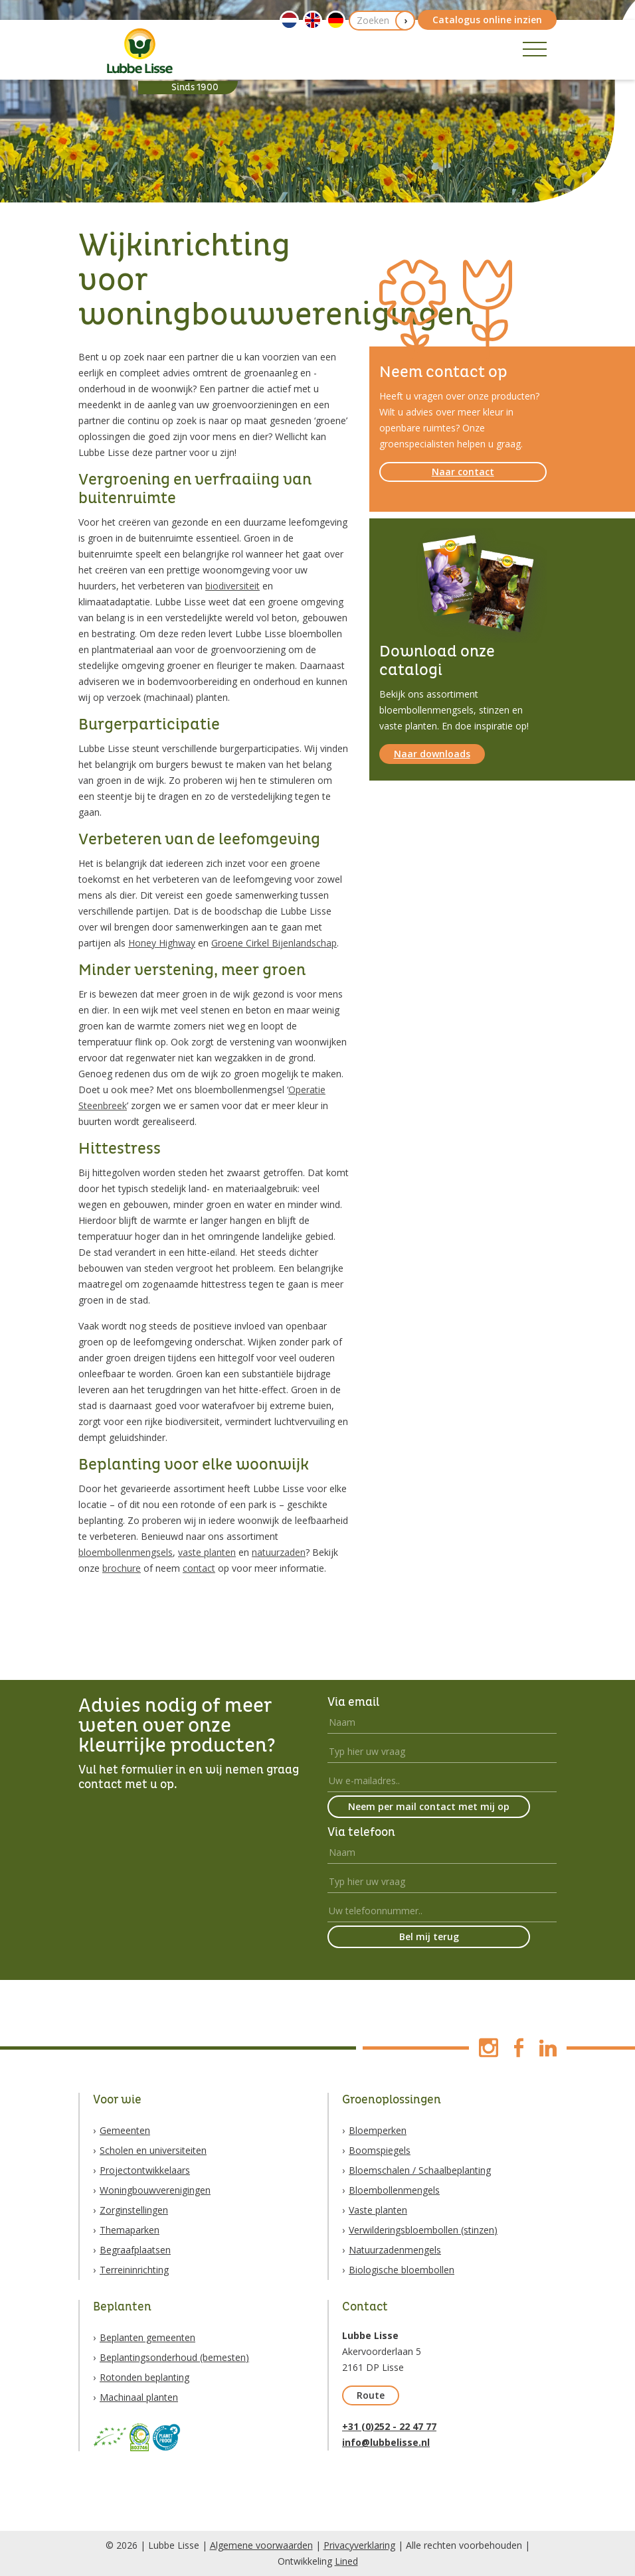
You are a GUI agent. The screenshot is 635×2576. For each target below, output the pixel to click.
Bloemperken (378, 2130)
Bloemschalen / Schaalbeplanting (420, 2170)
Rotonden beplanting (144, 2377)
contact (199, 1568)
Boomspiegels (379, 2150)
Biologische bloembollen (401, 2269)
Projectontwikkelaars (145, 2170)
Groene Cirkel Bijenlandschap (274, 943)
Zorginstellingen (134, 2210)
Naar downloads (432, 753)
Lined (346, 2561)
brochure (121, 1568)
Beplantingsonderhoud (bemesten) (174, 2357)
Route (371, 2395)
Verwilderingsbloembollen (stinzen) (423, 2230)
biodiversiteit (232, 585)
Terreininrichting (134, 2269)
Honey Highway (161, 943)
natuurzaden (279, 1552)
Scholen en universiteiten (153, 2150)
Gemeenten (125, 2130)
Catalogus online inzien (487, 19)
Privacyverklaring (359, 2545)
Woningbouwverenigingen (155, 2190)
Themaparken (129, 2230)
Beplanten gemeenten (147, 2337)
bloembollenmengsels (125, 1552)
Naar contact (463, 471)
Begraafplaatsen (135, 2249)
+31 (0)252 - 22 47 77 (389, 2426)
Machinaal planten (139, 2397)
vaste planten (207, 1552)
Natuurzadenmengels (395, 2249)
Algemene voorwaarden (261, 2545)
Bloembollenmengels (394, 2190)
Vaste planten (378, 2210)
